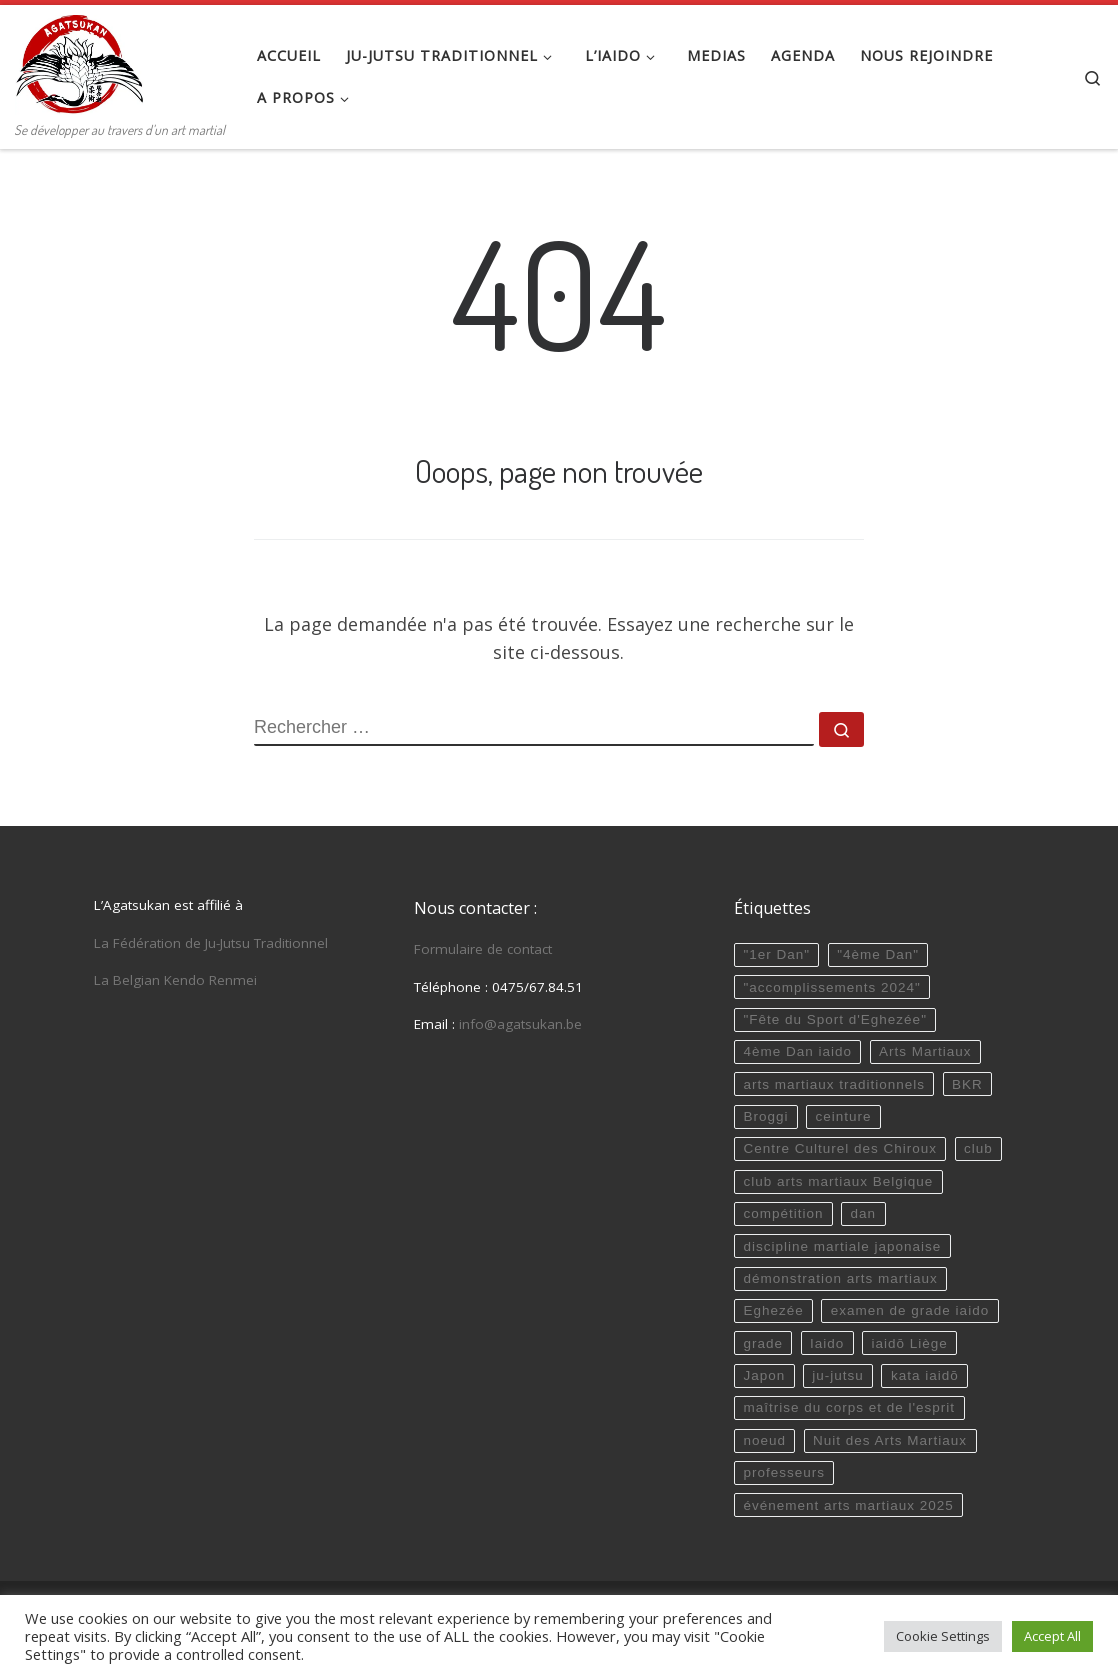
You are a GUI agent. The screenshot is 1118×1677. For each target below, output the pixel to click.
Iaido (827, 1343)
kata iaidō (925, 1375)
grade (763, 1343)
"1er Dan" (776, 954)
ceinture (844, 1116)
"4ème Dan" (878, 954)
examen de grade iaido (910, 1310)
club (978, 1148)
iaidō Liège (909, 1343)
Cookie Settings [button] (943, 1636)
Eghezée (773, 1310)
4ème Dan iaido (797, 1051)
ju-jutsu (838, 1375)
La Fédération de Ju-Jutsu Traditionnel (211, 943)
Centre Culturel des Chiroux (840, 1148)
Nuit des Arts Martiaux (890, 1440)
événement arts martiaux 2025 (848, 1505)
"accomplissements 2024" (831, 987)
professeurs (784, 1472)
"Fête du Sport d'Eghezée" (835, 1019)
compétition (783, 1213)
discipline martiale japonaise (842, 1246)
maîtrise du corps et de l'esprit (849, 1407)
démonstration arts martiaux (840, 1278)
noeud (764, 1440)
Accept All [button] (1052, 1636)
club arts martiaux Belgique (838, 1181)
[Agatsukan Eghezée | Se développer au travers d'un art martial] (79, 60)
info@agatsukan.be (520, 1024)
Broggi (765, 1116)
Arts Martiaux (925, 1051)
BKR (967, 1084)
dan (864, 1213)
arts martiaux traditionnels (834, 1084)
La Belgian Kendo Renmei (175, 980)
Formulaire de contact (483, 949)
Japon (764, 1375)
